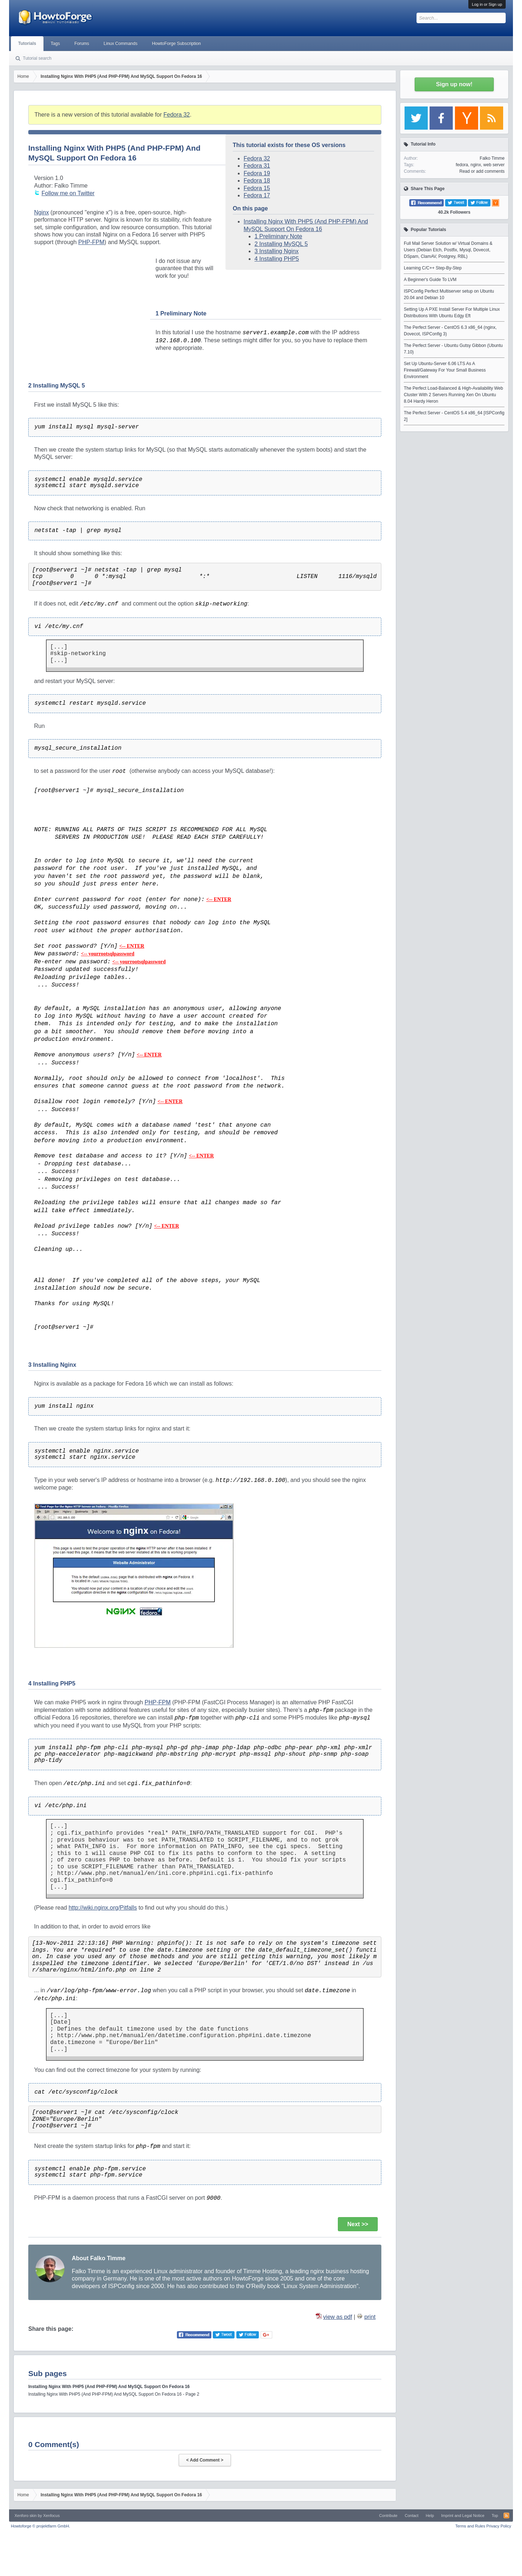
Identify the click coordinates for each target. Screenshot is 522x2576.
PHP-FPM (91, 242)
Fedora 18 (257, 180)
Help (430, 2515)
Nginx (41, 212)
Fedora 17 (257, 195)
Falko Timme (492, 158)
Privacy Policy (498, 2526)
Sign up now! (454, 84)
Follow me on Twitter (67, 193)
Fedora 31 (257, 166)
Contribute (388, 2515)
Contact (411, 2515)
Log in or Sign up (487, 4)
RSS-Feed (506, 2515)
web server (494, 164)
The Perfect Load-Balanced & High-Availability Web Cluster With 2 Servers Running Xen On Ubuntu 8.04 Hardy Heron (453, 395)
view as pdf (337, 2317)
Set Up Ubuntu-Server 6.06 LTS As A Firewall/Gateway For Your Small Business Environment (445, 370)
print (370, 2317)
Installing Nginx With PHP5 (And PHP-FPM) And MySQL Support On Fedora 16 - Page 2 (113, 2394)
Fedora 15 (257, 188)
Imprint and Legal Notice (462, 2515)
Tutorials (27, 43)
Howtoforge (40, 2526)
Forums (81, 43)
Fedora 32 (176, 115)
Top (495, 2515)
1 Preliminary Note (278, 236)
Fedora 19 (257, 173)
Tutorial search (37, 58)
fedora (462, 164)
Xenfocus (51, 2515)
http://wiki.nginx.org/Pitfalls (103, 1908)
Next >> (357, 2224)
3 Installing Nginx (276, 251)
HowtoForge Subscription (176, 43)
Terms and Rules (470, 2526)
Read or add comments (482, 171)
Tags (55, 43)
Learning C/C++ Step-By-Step (432, 268)
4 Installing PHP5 (276, 259)
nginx (476, 164)
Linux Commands (120, 43)
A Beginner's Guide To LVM (430, 279)
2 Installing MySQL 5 (281, 244)
